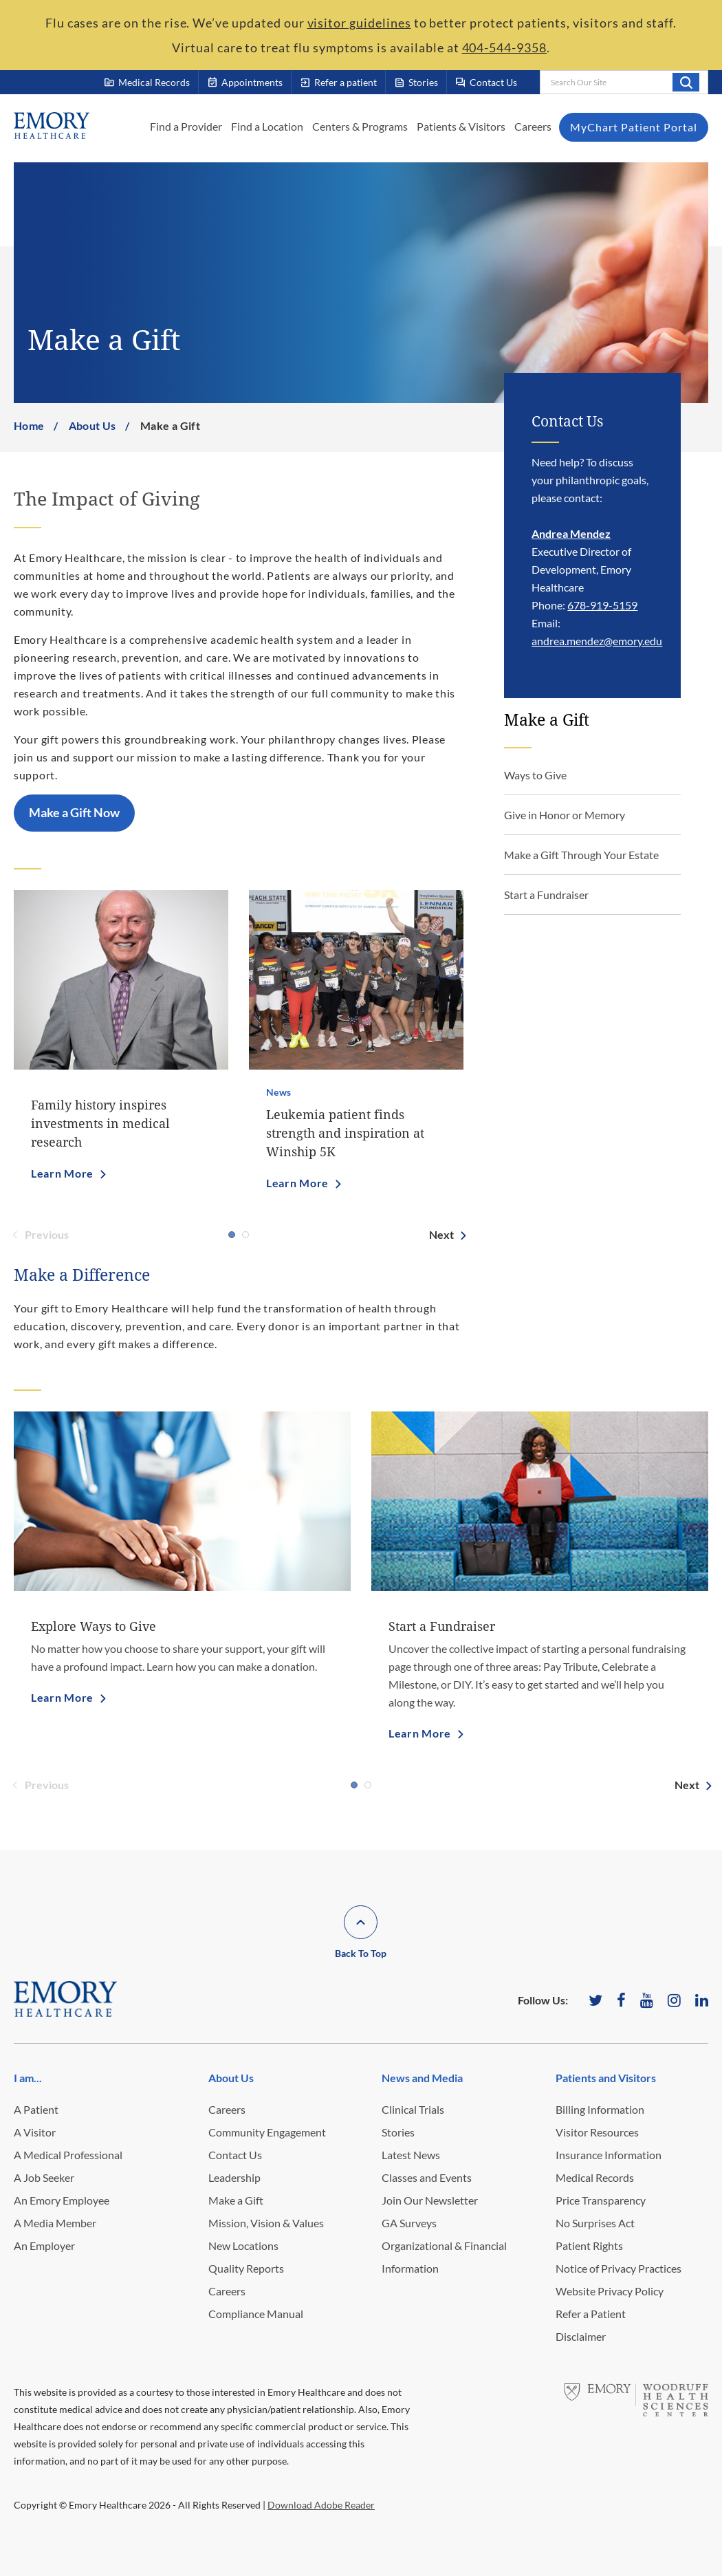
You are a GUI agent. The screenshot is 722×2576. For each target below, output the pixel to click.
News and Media (422, 2077)
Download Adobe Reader (321, 2505)
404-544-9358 (504, 47)
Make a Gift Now (74, 812)
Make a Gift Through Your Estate (581, 854)
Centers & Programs (360, 126)
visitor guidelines (359, 22)
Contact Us (235, 2154)
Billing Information (600, 2109)
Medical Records (595, 2177)
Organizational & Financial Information (444, 2257)
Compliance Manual (255, 2313)
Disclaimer (581, 2336)
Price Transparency (601, 2200)
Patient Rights (589, 2245)
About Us (92, 425)
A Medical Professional (68, 2154)
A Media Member (55, 2222)
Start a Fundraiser (546, 894)
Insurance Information (608, 2154)
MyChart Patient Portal (633, 126)
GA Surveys (409, 2222)
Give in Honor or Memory (564, 814)
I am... (28, 2077)
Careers (532, 126)
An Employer (44, 2245)
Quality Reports (246, 2268)
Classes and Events (427, 2177)
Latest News (411, 2154)
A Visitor (35, 2132)
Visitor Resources (597, 2132)
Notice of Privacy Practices (618, 2268)
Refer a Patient (591, 2313)
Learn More (62, 1173)
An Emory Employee (61, 2200)
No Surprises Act (595, 2222)
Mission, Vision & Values (266, 2222)
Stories (398, 2132)
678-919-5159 (602, 604)
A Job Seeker (44, 2177)
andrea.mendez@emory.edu (597, 640)
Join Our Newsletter (430, 2200)
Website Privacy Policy (610, 2290)
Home (29, 425)
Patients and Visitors (606, 2077)
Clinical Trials (413, 2109)
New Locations (243, 2245)
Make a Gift (235, 2200)
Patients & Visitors (461, 126)
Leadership (234, 2177)
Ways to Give (535, 774)
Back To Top (360, 1953)
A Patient (36, 2109)
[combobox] (624, 82)
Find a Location (267, 126)
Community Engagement (267, 2132)
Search (685, 81)
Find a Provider (186, 126)
